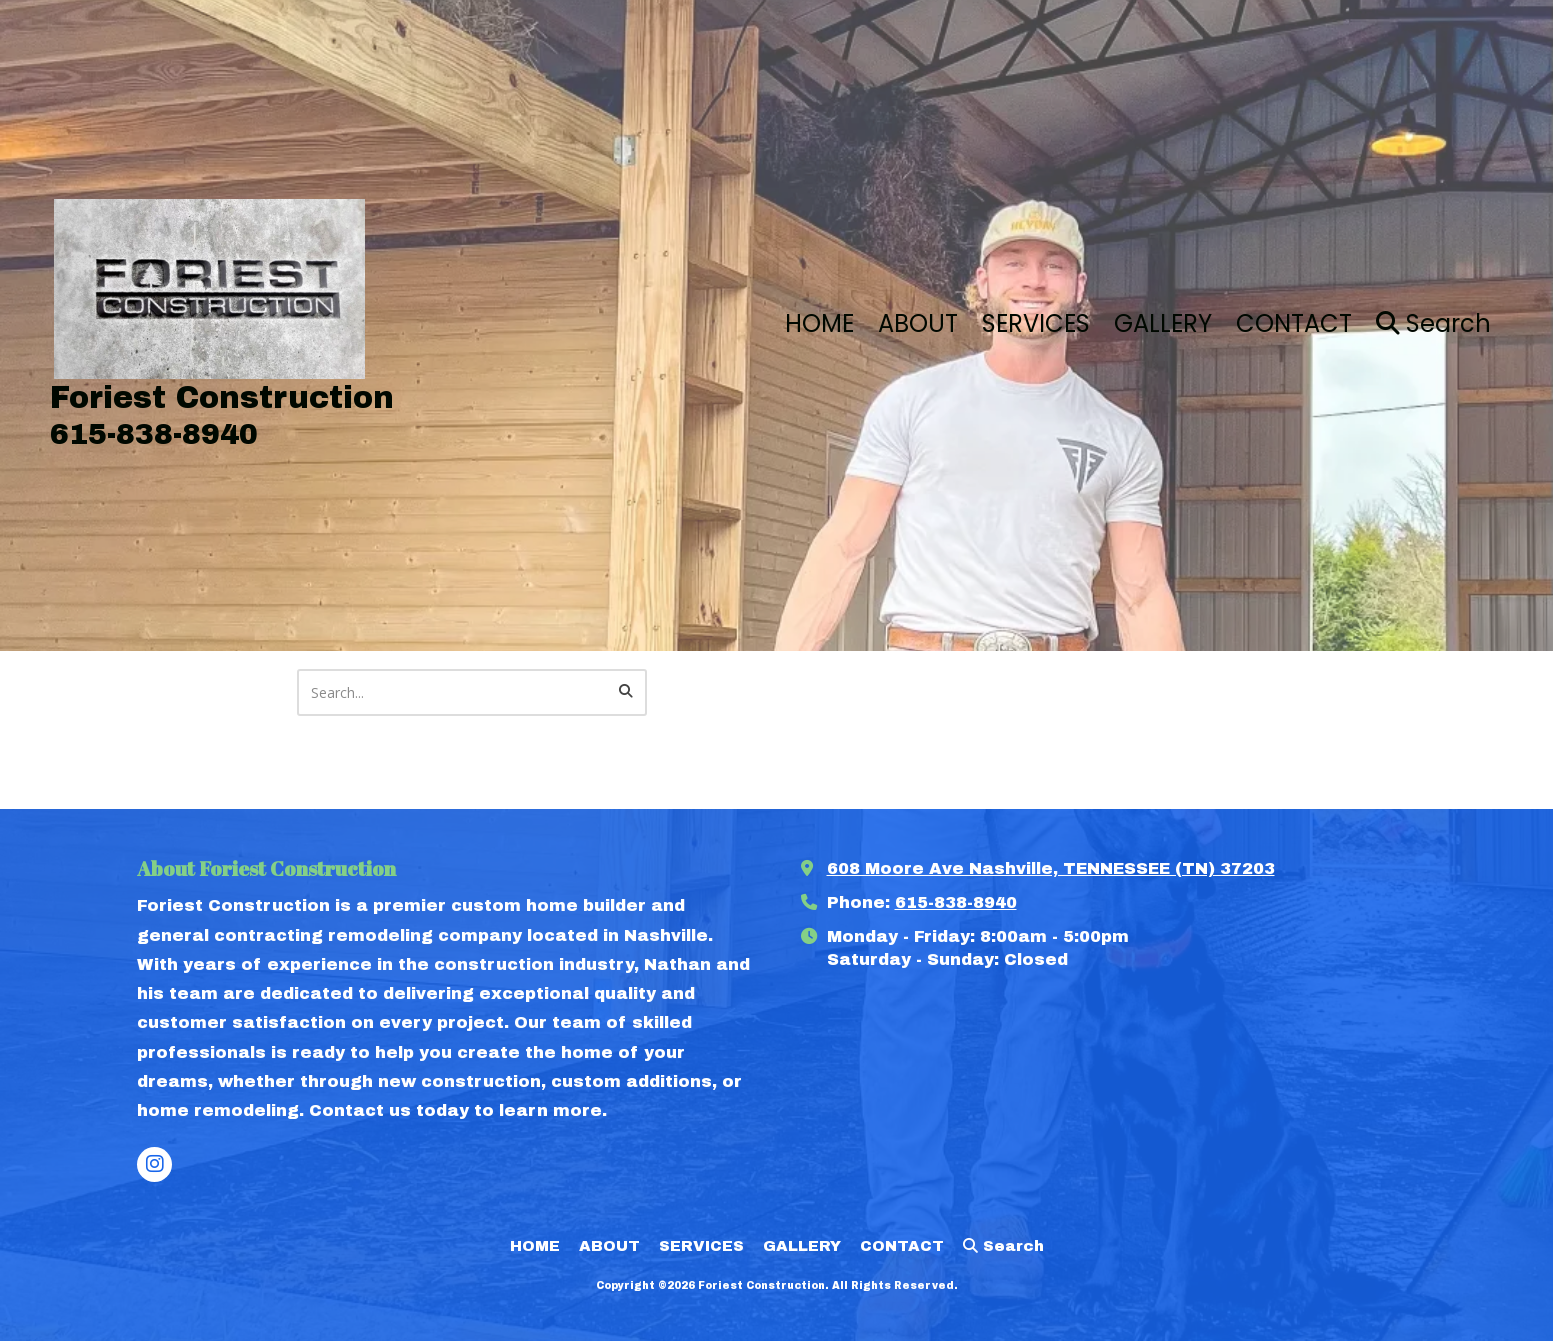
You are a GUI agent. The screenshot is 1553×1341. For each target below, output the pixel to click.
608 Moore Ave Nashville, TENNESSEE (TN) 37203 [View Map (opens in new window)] (1051, 868)
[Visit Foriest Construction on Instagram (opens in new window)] (154, 1164)
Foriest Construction (222, 397)
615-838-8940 (956, 902)
